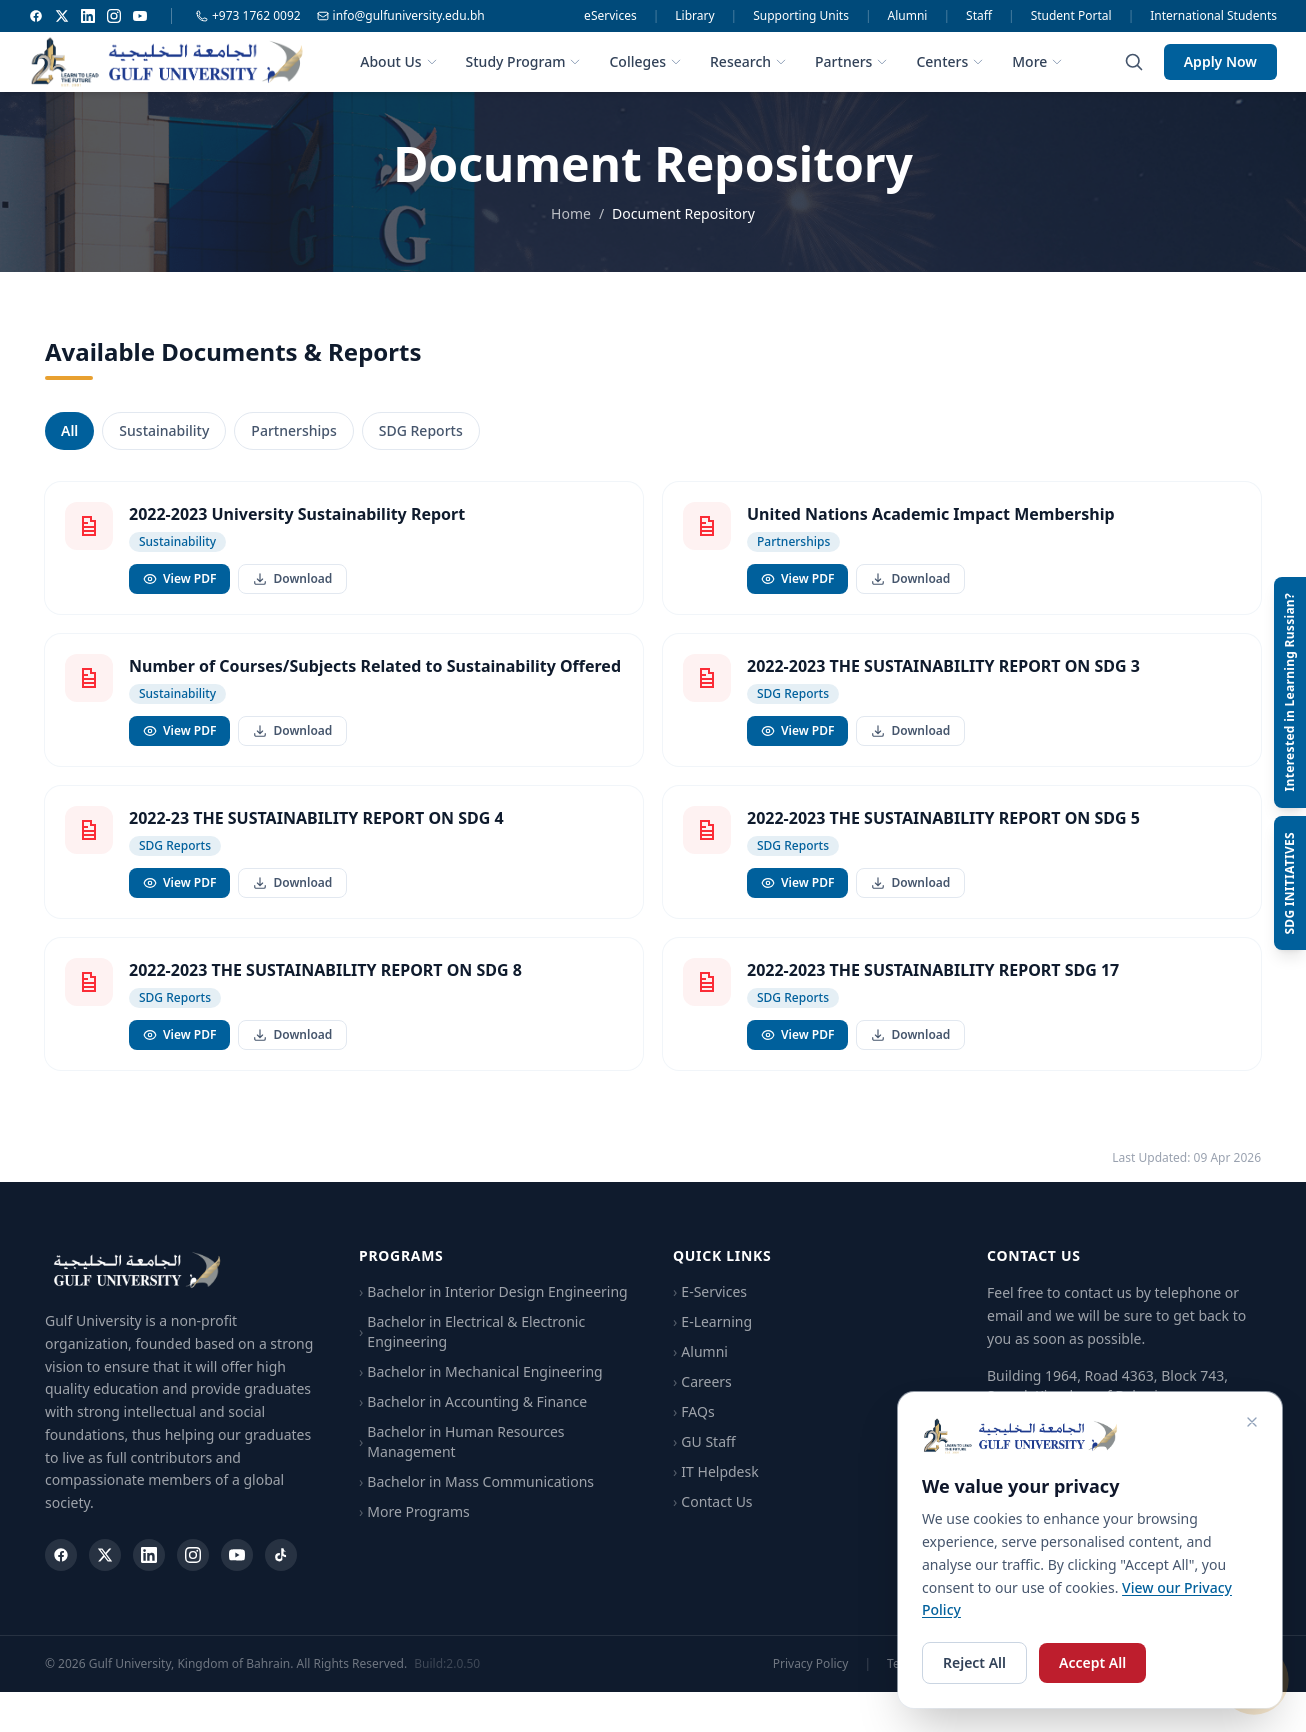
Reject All (974, 1662)
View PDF (179, 579)
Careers (702, 1405)
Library (694, 16)
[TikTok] (281, 1577)
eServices (610, 16)
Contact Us (713, 1525)
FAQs (694, 1435)
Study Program (524, 61)
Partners (851, 61)
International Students (1213, 16)
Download (292, 579)
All (69, 431)
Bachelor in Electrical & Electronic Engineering (472, 1354)
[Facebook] (36, 16)
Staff (979, 16)
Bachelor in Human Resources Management (462, 1464)
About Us (398, 61)
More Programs (414, 1535)
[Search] (1134, 62)
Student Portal (1071, 16)
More (1037, 61)
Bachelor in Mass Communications (476, 1505)
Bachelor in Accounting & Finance (473, 1425)
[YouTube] (140, 16)
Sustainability (164, 431)
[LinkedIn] (88, 16)
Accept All (1092, 1662)
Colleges (645, 61)
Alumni (908, 16)
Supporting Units (801, 16)
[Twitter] (62, 16)
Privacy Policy (811, 1686)
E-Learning (712, 1345)
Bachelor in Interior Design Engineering (493, 1315)
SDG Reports (421, 431)
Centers (950, 61)
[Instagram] (114, 16)
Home (571, 213)
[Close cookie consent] (1252, 1422)
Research (748, 61)
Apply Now (1220, 61)
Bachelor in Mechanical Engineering (481, 1395)
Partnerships (293, 431)
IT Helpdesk (716, 1495)
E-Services (710, 1315)
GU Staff (704, 1465)
